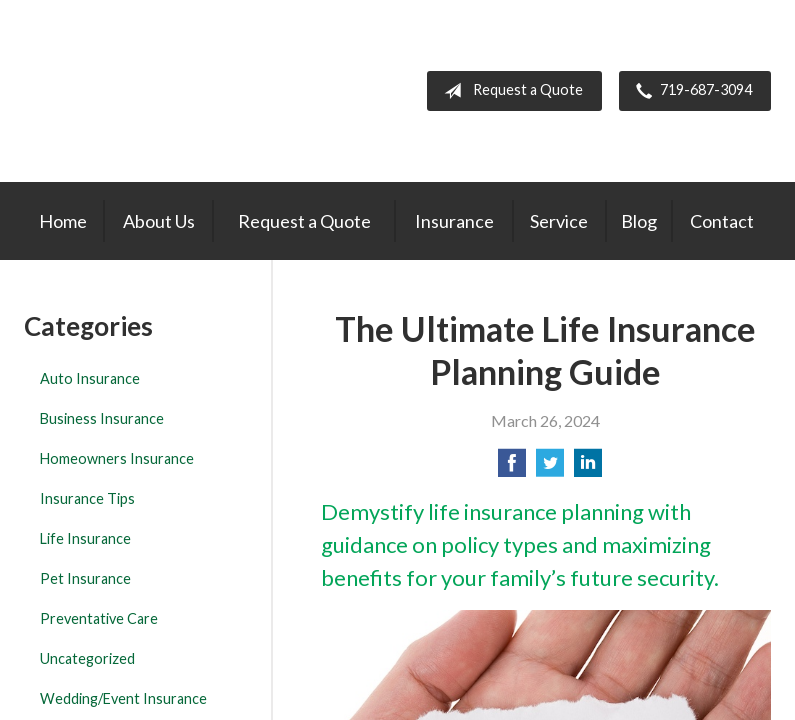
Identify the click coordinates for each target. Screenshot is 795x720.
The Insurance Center (138, 91)
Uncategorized (87, 658)
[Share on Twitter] (550, 468)
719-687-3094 (690, 91)
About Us (159, 221)
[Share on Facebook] (512, 468)
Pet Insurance (85, 578)
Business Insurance (102, 418)
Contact (722, 221)
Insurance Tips (87, 498)
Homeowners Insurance (117, 458)
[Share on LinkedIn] (588, 468)
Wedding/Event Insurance (123, 698)
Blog (639, 221)
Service (559, 221)
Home (63, 221)
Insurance (454, 221)
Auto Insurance (90, 378)
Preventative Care (99, 618)
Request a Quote (509, 91)
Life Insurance (85, 538)
